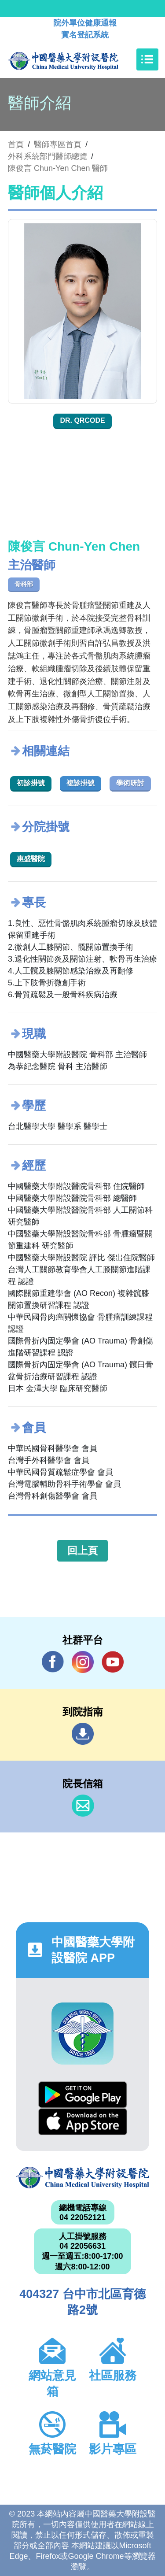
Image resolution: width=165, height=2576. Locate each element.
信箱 (83, 1806)
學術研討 (130, 783)
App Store (82, 2121)
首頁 (16, 144)
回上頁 (82, 1550)
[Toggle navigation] (147, 59)
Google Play (82, 2094)
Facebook (53, 1662)
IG (83, 1662)
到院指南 (83, 1734)
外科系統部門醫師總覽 (47, 156)
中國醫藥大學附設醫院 (82, 2177)
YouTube (113, 1662)
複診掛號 (80, 783)
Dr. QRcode (82, 420)
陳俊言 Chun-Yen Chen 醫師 (58, 168)
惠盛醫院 (31, 858)
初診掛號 (31, 783)
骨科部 (24, 584)
